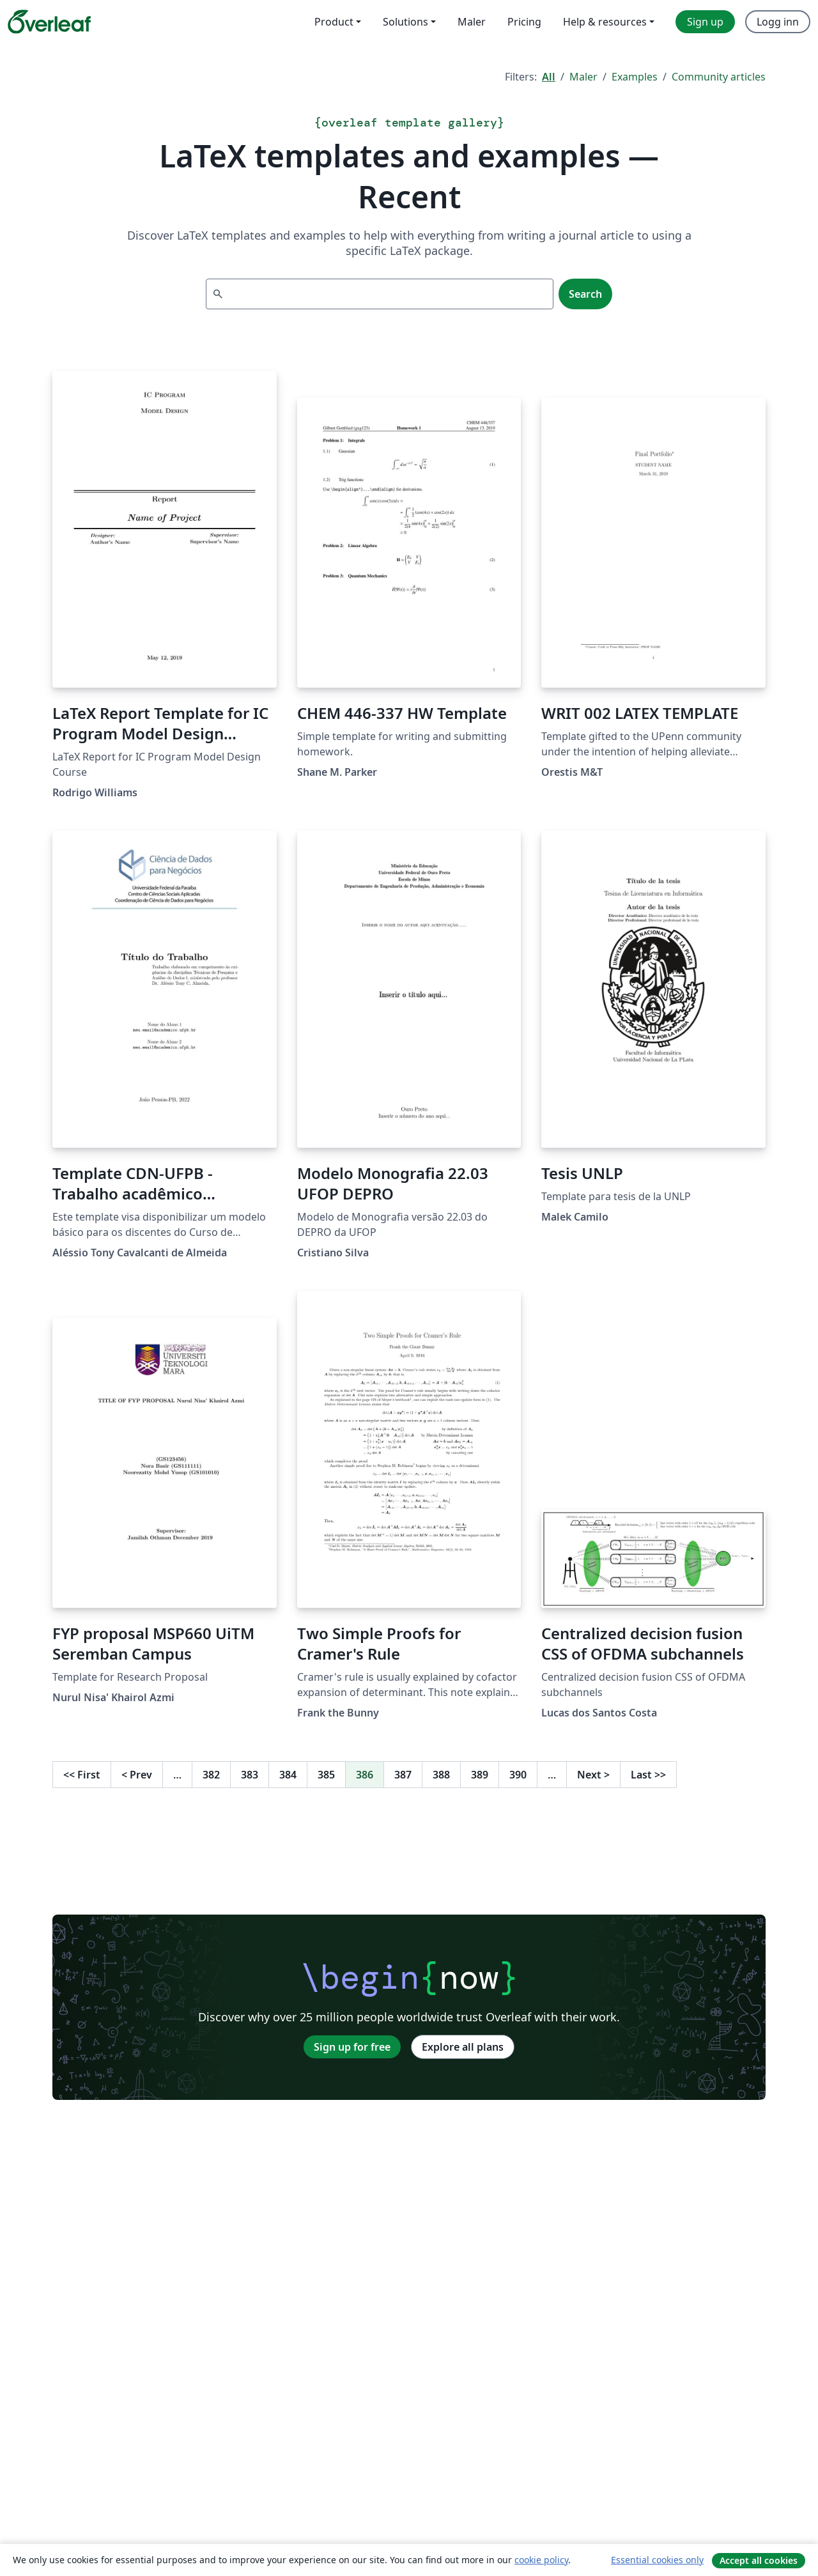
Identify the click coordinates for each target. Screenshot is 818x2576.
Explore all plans (463, 2047)
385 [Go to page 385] (326, 1775)
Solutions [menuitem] (405, 22)
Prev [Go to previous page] (136, 1775)
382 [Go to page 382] (211, 1775)
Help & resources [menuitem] (605, 22)
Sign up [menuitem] (705, 22)
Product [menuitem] (333, 22)
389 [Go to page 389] (479, 1775)
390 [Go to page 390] (518, 1775)
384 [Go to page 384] (288, 1775)
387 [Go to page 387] (403, 1775)
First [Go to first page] (81, 1775)
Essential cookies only (657, 2560)
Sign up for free (352, 2047)
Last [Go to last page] (648, 1775)
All (548, 77)
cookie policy (541, 2560)
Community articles (719, 77)
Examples (635, 77)
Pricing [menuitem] (524, 22)
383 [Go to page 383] (249, 1775)
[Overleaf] (49, 21)
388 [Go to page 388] (441, 1775)
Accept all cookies (759, 2560)
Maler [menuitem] (472, 22)
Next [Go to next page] (593, 1775)
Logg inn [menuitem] (778, 22)
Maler (583, 77)
